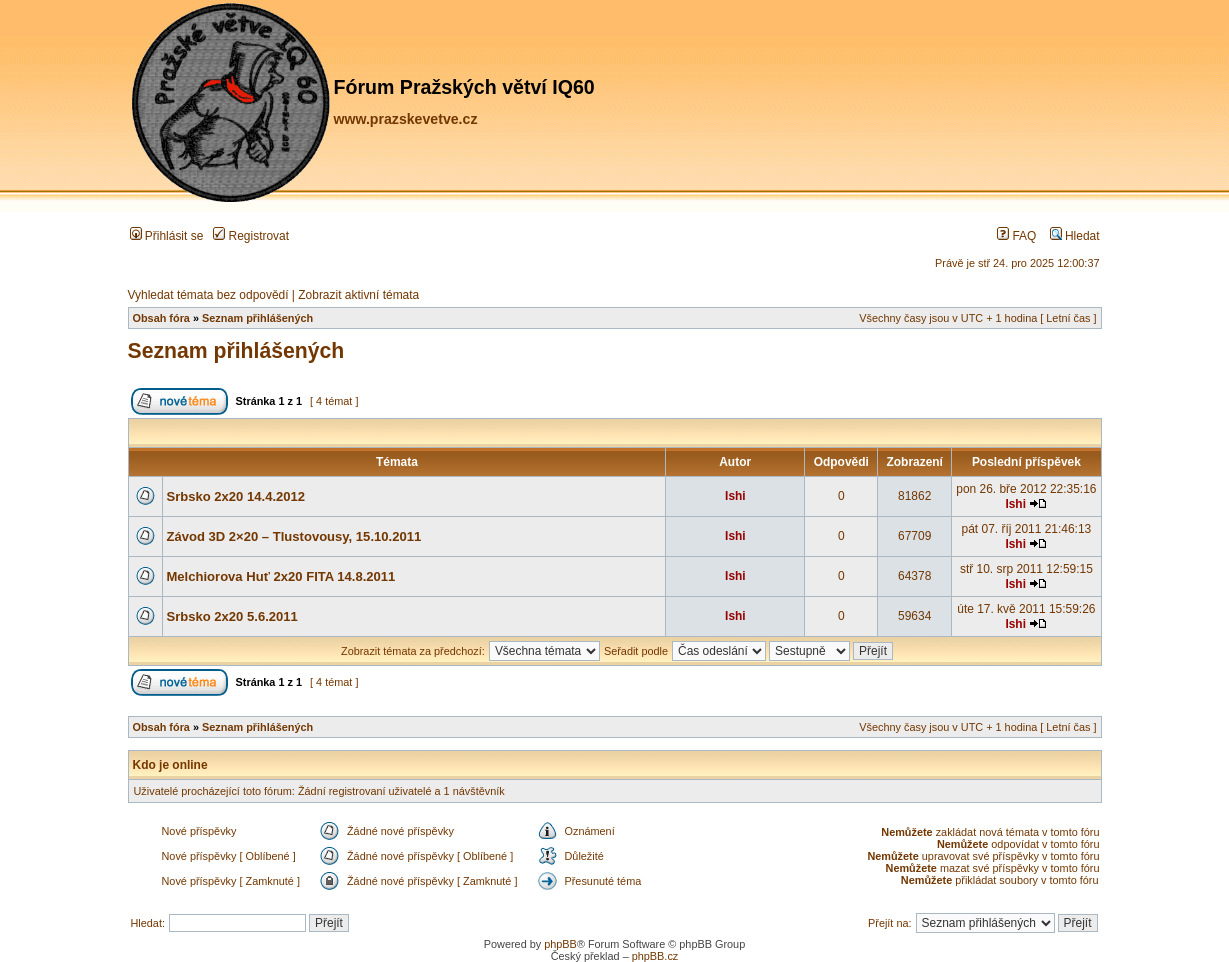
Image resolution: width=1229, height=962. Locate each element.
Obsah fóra (161, 318)
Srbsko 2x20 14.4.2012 (236, 496)
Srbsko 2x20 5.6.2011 (232, 616)
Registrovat (251, 236)
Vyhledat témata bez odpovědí (208, 295)
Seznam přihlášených (257, 318)
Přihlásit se (167, 236)
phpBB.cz (655, 956)
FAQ (1016, 236)
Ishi (735, 496)
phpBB (560, 944)
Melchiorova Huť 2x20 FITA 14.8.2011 (281, 576)
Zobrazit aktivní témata (358, 295)
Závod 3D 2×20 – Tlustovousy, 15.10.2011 (294, 536)
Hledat (1075, 236)
